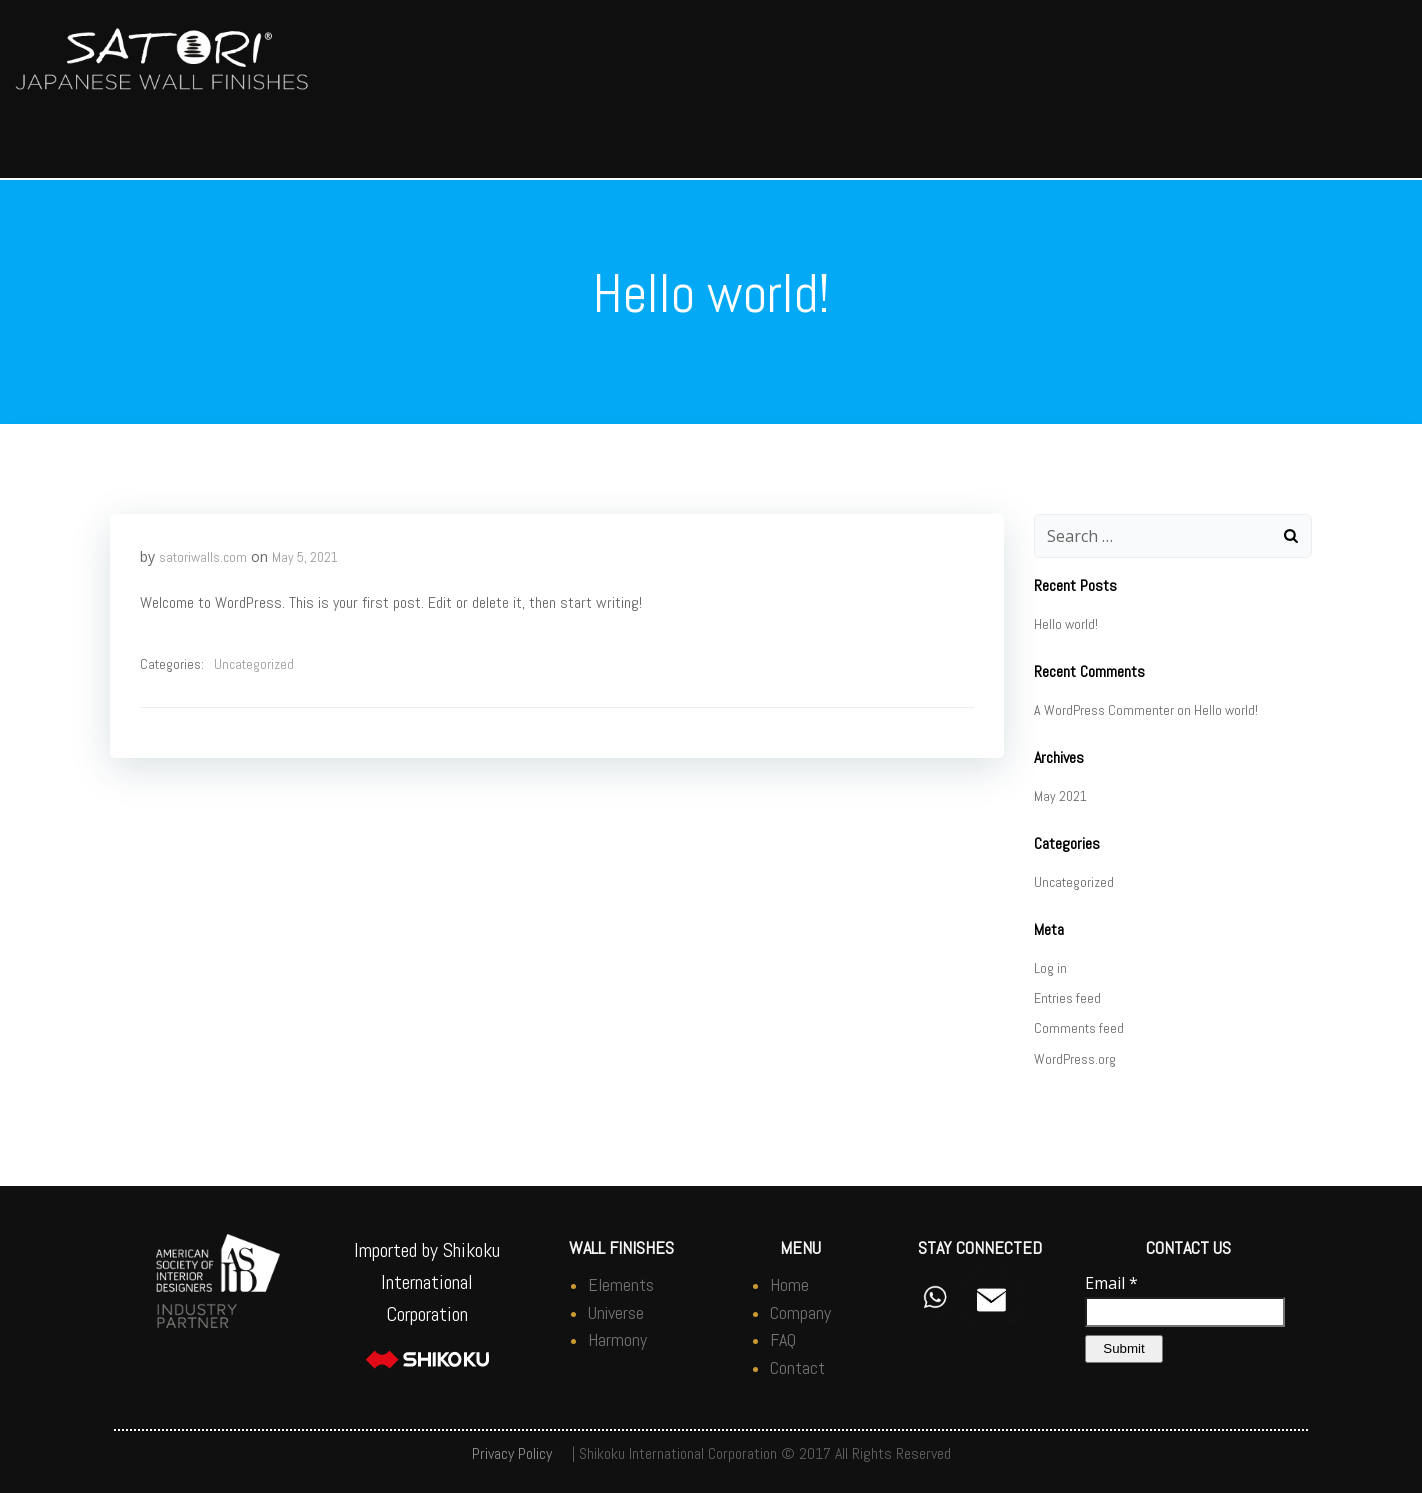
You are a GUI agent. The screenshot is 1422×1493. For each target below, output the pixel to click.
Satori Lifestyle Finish (437, 131)
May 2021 (1060, 796)
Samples (934, 131)
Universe (616, 1312)
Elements (621, 1284)
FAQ (1168, 131)
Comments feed (1079, 1028)
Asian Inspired (836, 131)
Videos (1227, 131)
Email (1111, 1283)
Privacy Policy (512, 1453)
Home (110, 131)
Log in (1050, 968)
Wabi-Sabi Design (287, 131)
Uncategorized (254, 664)
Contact (1302, 131)
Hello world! (1066, 624)
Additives (1017, 131)
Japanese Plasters (604, 131)
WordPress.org (1075, 1059)
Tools (1101, 131)
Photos (732, 131)
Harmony (617, 1339)
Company (181, 131)
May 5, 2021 (305, 557)
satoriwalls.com (203, 557)
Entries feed (1067, 998)
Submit (1123, 1348)
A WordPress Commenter (1104, 710)
